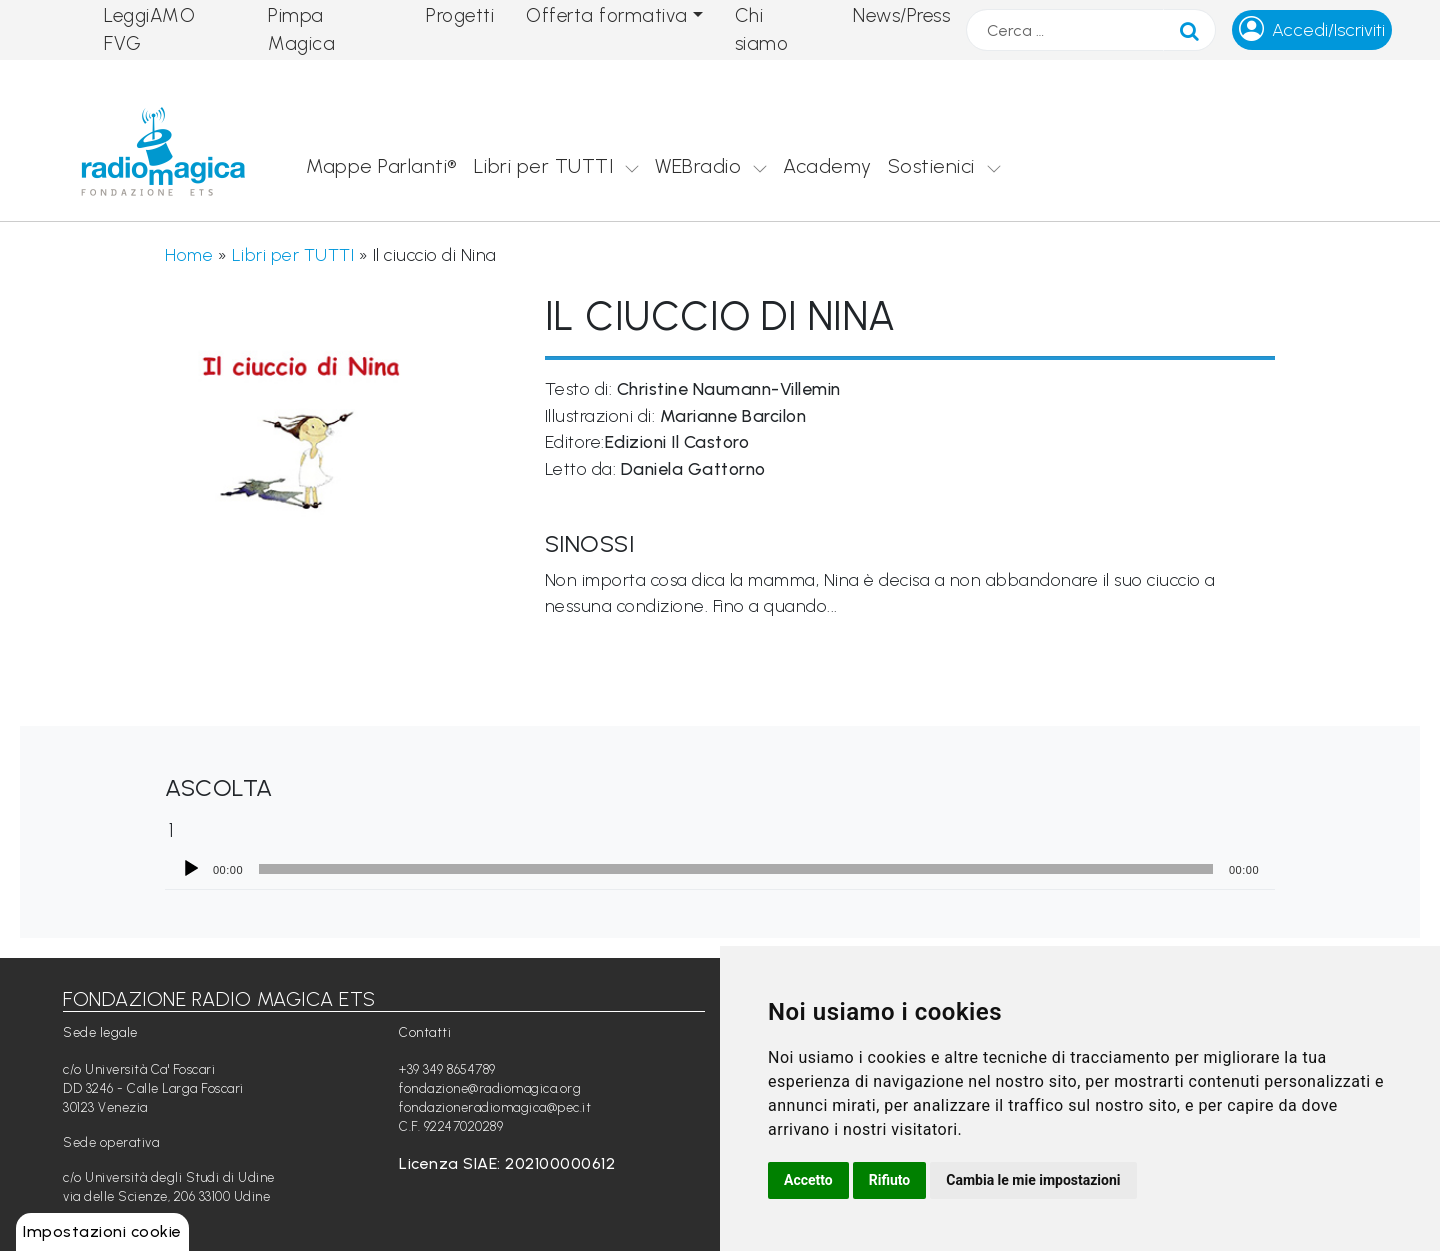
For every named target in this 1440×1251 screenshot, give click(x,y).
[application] (720, 869)
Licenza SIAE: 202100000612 (507, 1163)
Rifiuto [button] (890, 1180)
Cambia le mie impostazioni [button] (1033, 1180)
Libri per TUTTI (544, 166)
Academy (827, 166)
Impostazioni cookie (102, 1231)
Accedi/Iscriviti (1328, 30)
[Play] (191, 869)
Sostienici (931, 166)
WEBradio (698, 166)
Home (189, 254)
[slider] (736, 869)
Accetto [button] (808, 1180)
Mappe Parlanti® (382, 166)
